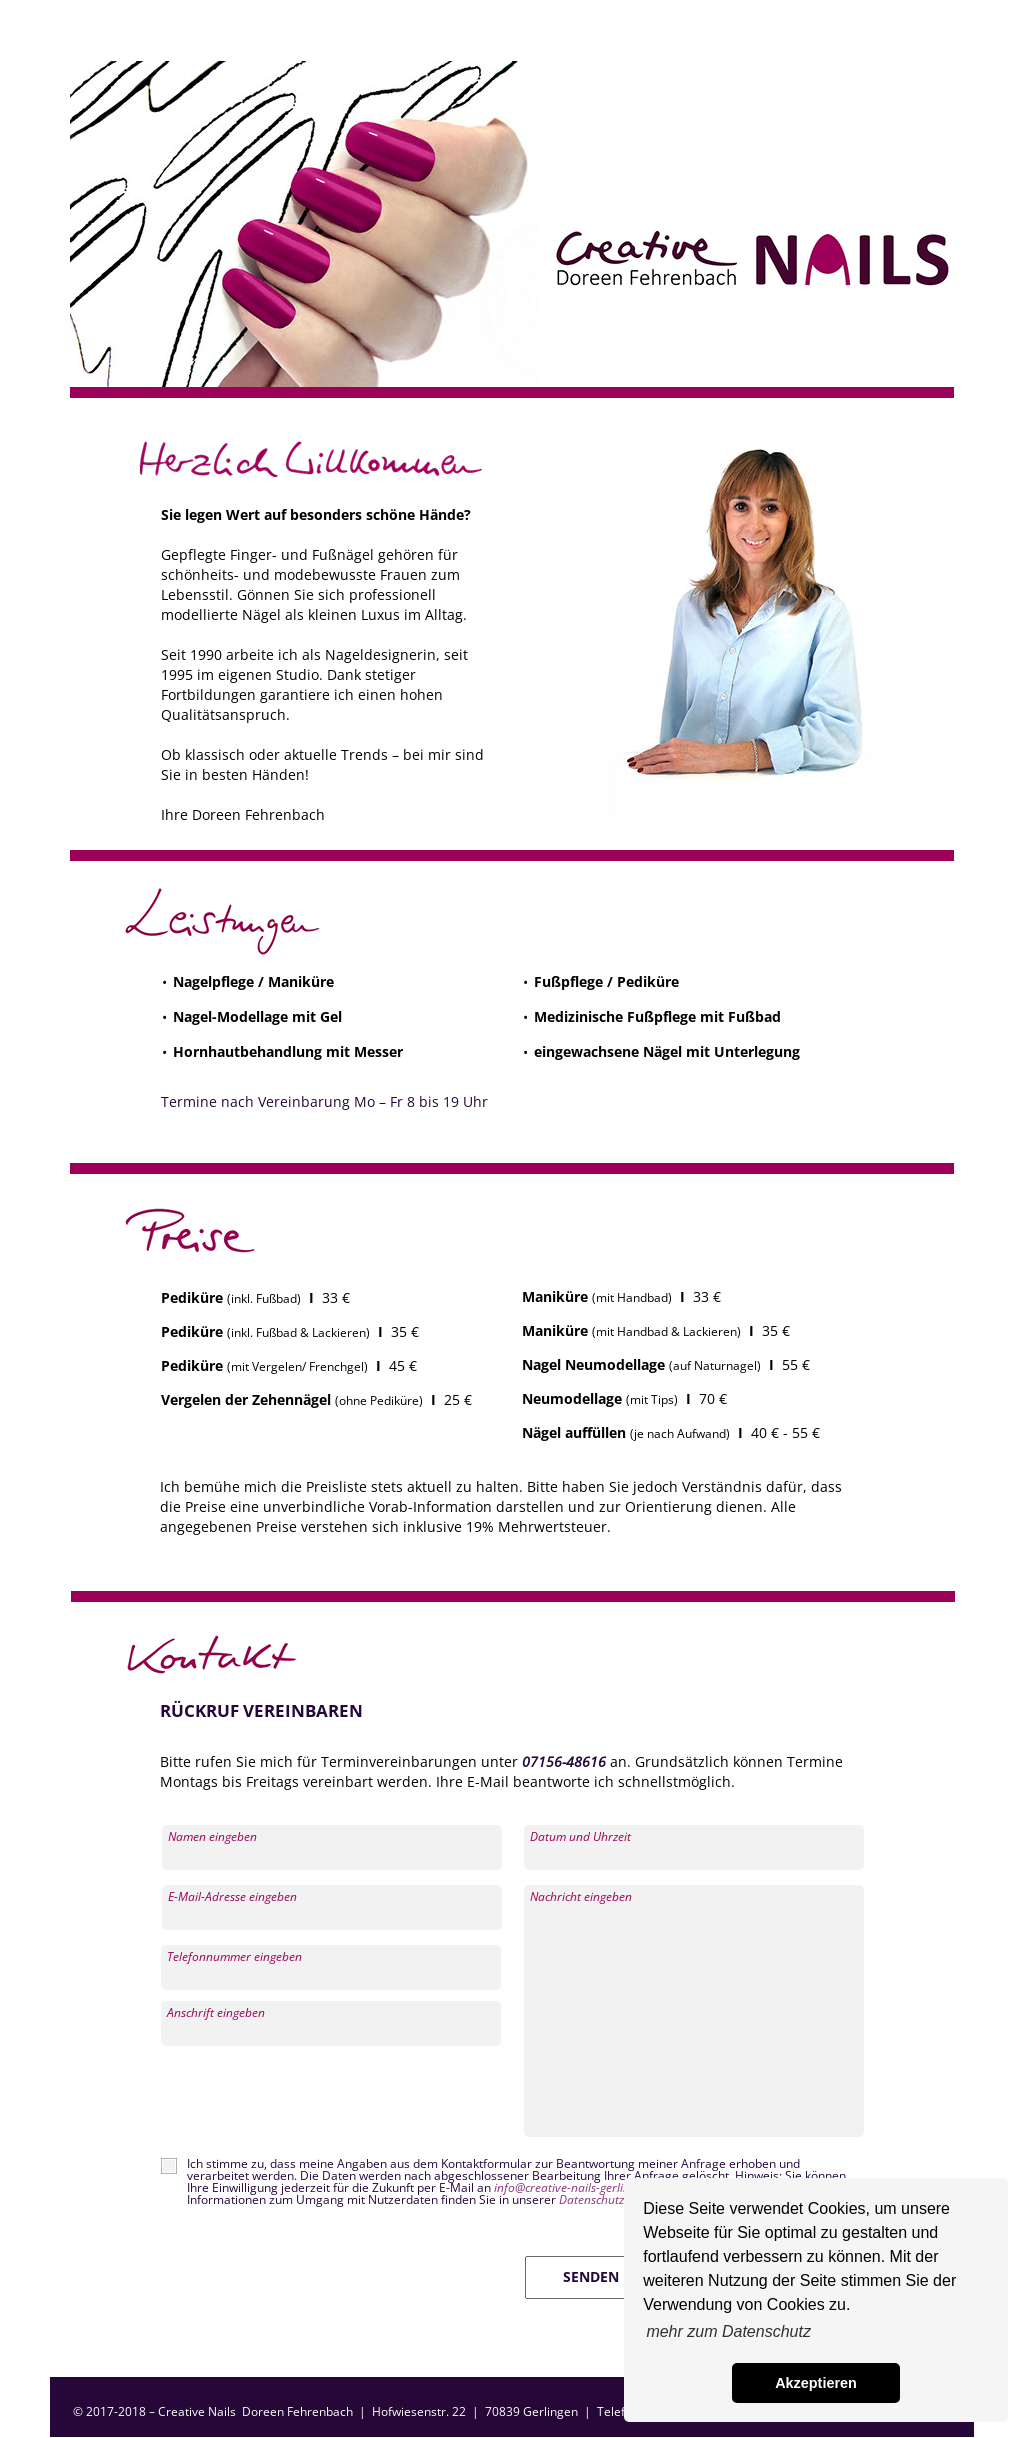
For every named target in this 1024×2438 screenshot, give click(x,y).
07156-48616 (564, 1761)
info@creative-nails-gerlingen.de (581, 2187)
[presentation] (312, 2102)
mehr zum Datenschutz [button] (728, 2331)
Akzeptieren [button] (816, 2383)
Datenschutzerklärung (617, 2199)
